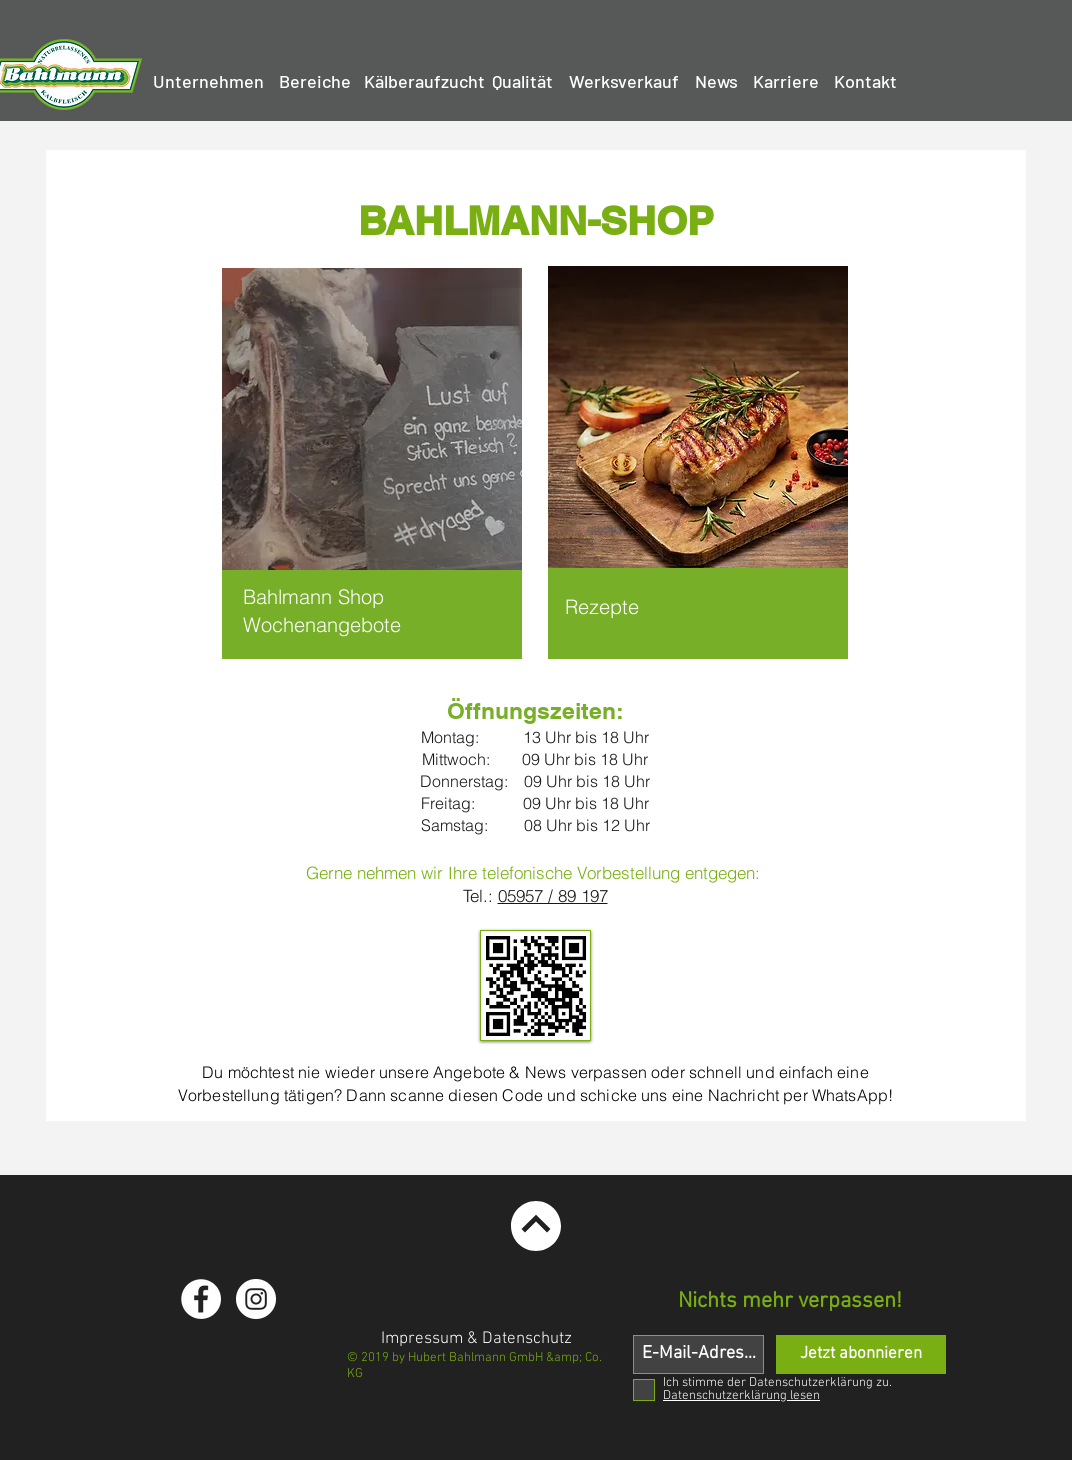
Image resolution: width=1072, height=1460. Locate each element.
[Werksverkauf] (624, 82)
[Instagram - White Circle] (256, 1299)
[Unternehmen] (208, 82)
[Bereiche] (314, 82)
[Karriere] (786, 82)
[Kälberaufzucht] (424, 82)
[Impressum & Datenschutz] (476, 1340)
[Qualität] (522, 82)
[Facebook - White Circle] (201, 1299)
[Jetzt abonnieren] (861, 1354)
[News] (716, 82)
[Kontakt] (865, 82)
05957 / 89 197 (553, 895)
